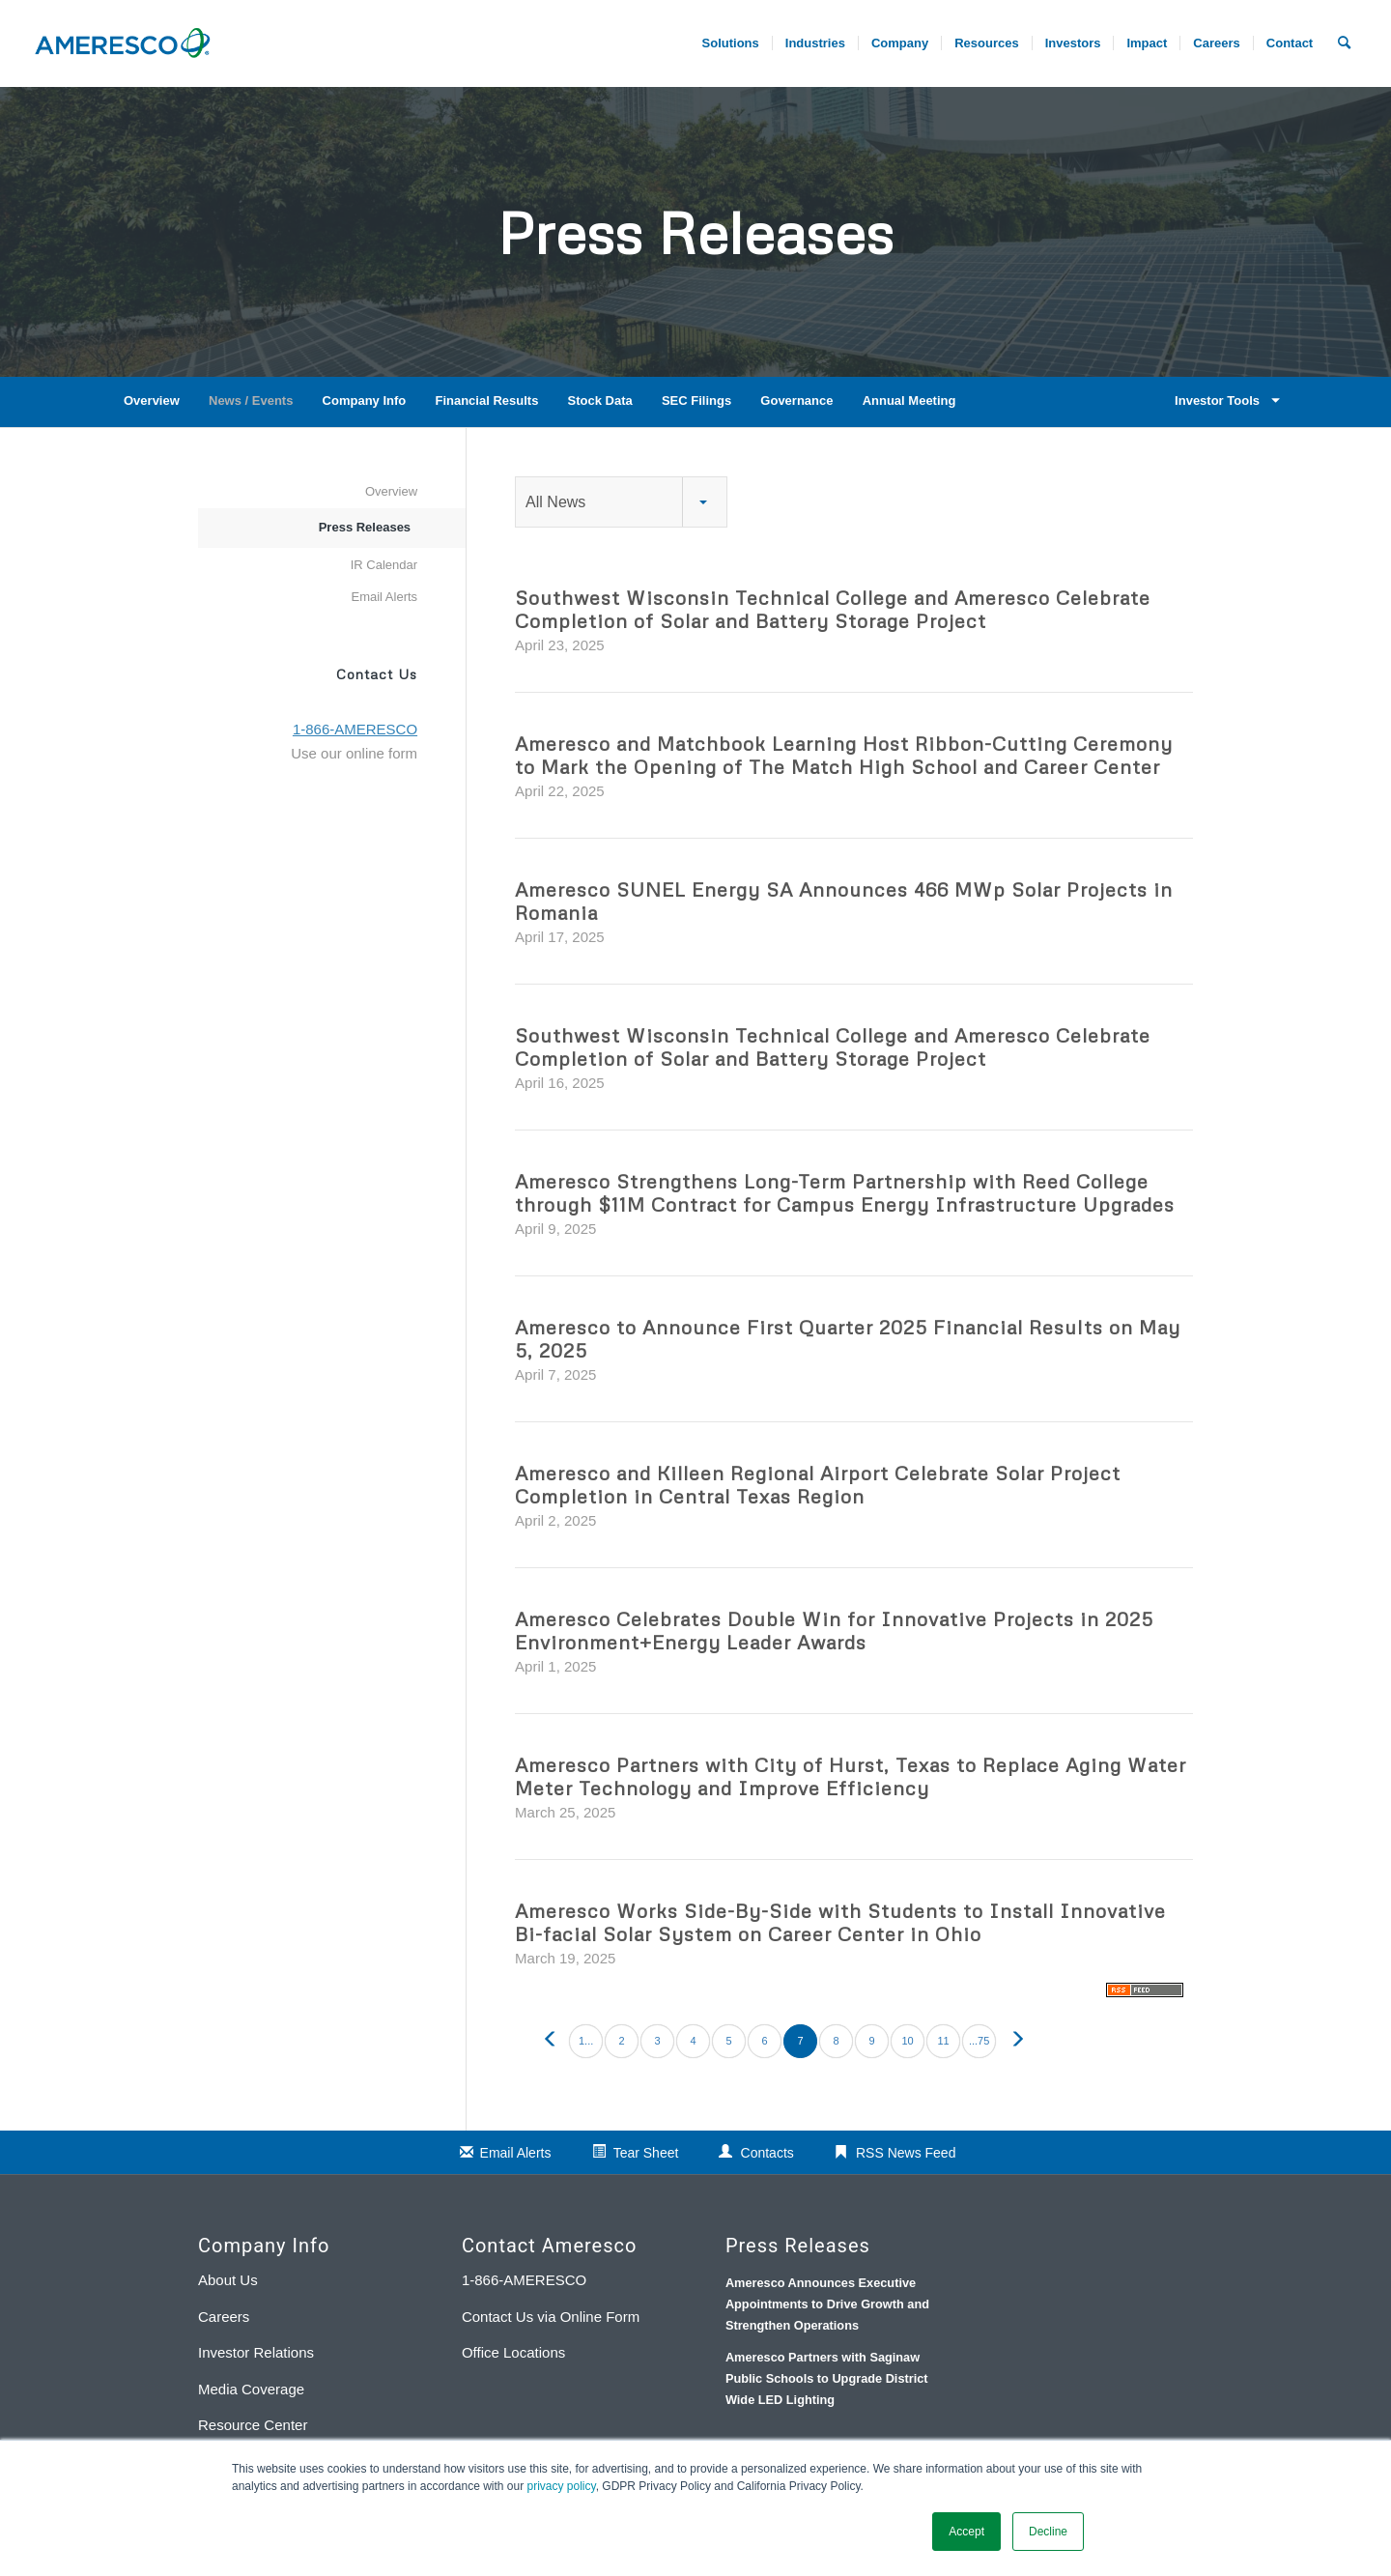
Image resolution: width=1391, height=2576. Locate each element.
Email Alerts (384, 596)
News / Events (251, 400)
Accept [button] (966, 2531)
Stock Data (600, 400)
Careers (223, 2316)
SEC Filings (696, 400)
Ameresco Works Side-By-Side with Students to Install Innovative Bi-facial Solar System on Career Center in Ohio (840, 1922)
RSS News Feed (905, 2153)
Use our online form (354, 753)
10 (907, 2040)
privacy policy (561, 2486)
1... (586, 2040)
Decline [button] (1048, 2531)
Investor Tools (1224, 400)
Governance (796, 400)
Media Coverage (251, 2389)
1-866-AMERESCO (524, 2280)
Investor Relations (256, 2352)
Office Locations (513, 2352)
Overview (152, 400)
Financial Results (486, 400)
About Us (228, 2280)
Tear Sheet (646, 2153)
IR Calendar (384, 565)
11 (943, 2040)
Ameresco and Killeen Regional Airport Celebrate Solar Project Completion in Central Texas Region (818, 1484)
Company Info (365, 400)
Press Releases (365, 527)
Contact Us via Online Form (550, 2316)
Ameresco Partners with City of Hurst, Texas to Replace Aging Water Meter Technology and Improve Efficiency (850, 1776)
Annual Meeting (909, 400)
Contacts (767, 2153)
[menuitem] (1215, 43)
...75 (979, 2040)
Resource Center (252, 2425)
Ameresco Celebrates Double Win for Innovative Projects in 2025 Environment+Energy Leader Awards (834, 1630)
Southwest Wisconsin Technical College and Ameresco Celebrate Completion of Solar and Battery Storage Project (832, 609)
